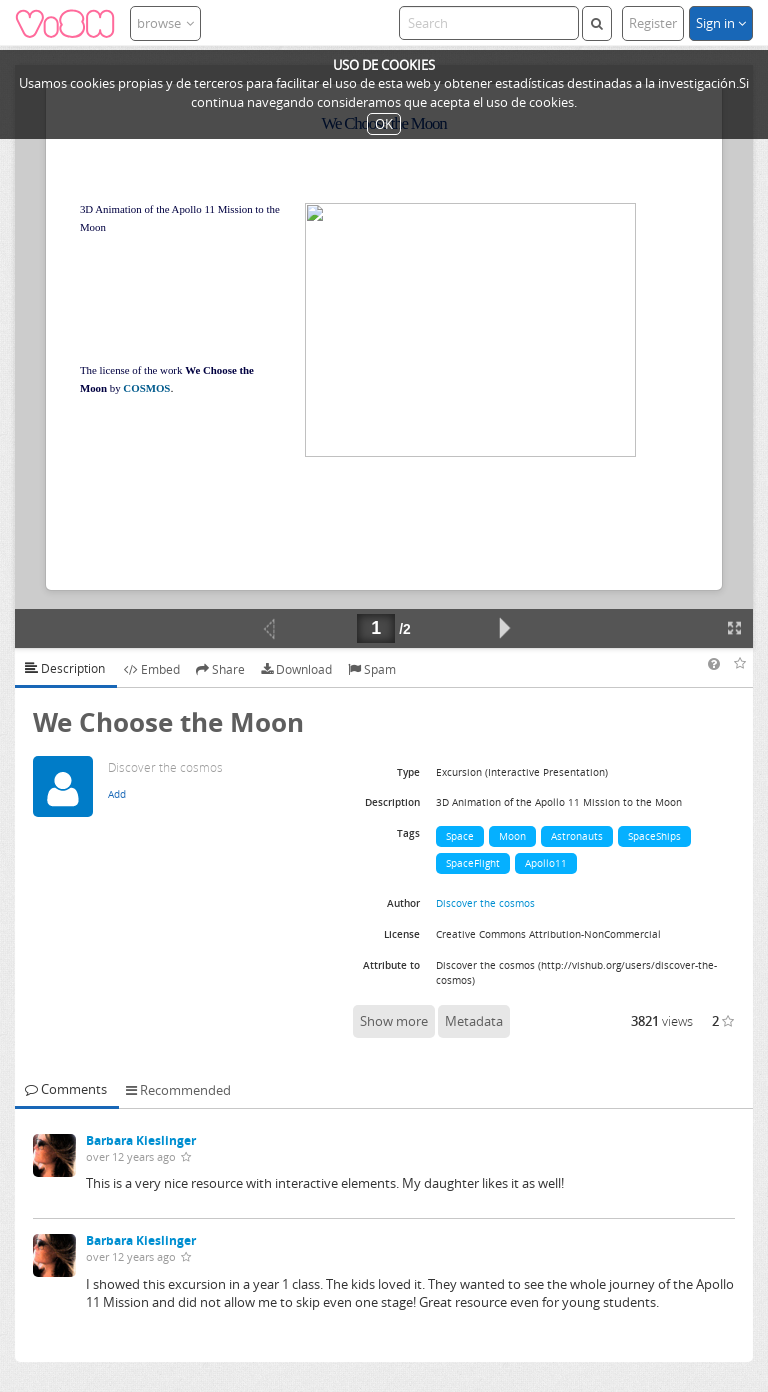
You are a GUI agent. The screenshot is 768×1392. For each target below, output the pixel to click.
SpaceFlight (473, 863)
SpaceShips (654, 836)
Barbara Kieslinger (141, 1140)
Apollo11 (546, 863)
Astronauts (577, 836)
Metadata (474, 1021)
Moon (512, 836)
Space (460, 836)
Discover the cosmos (485, 903)
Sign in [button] (721, 23)
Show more (394, 1021)
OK (384, 124)
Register (653, 23)
